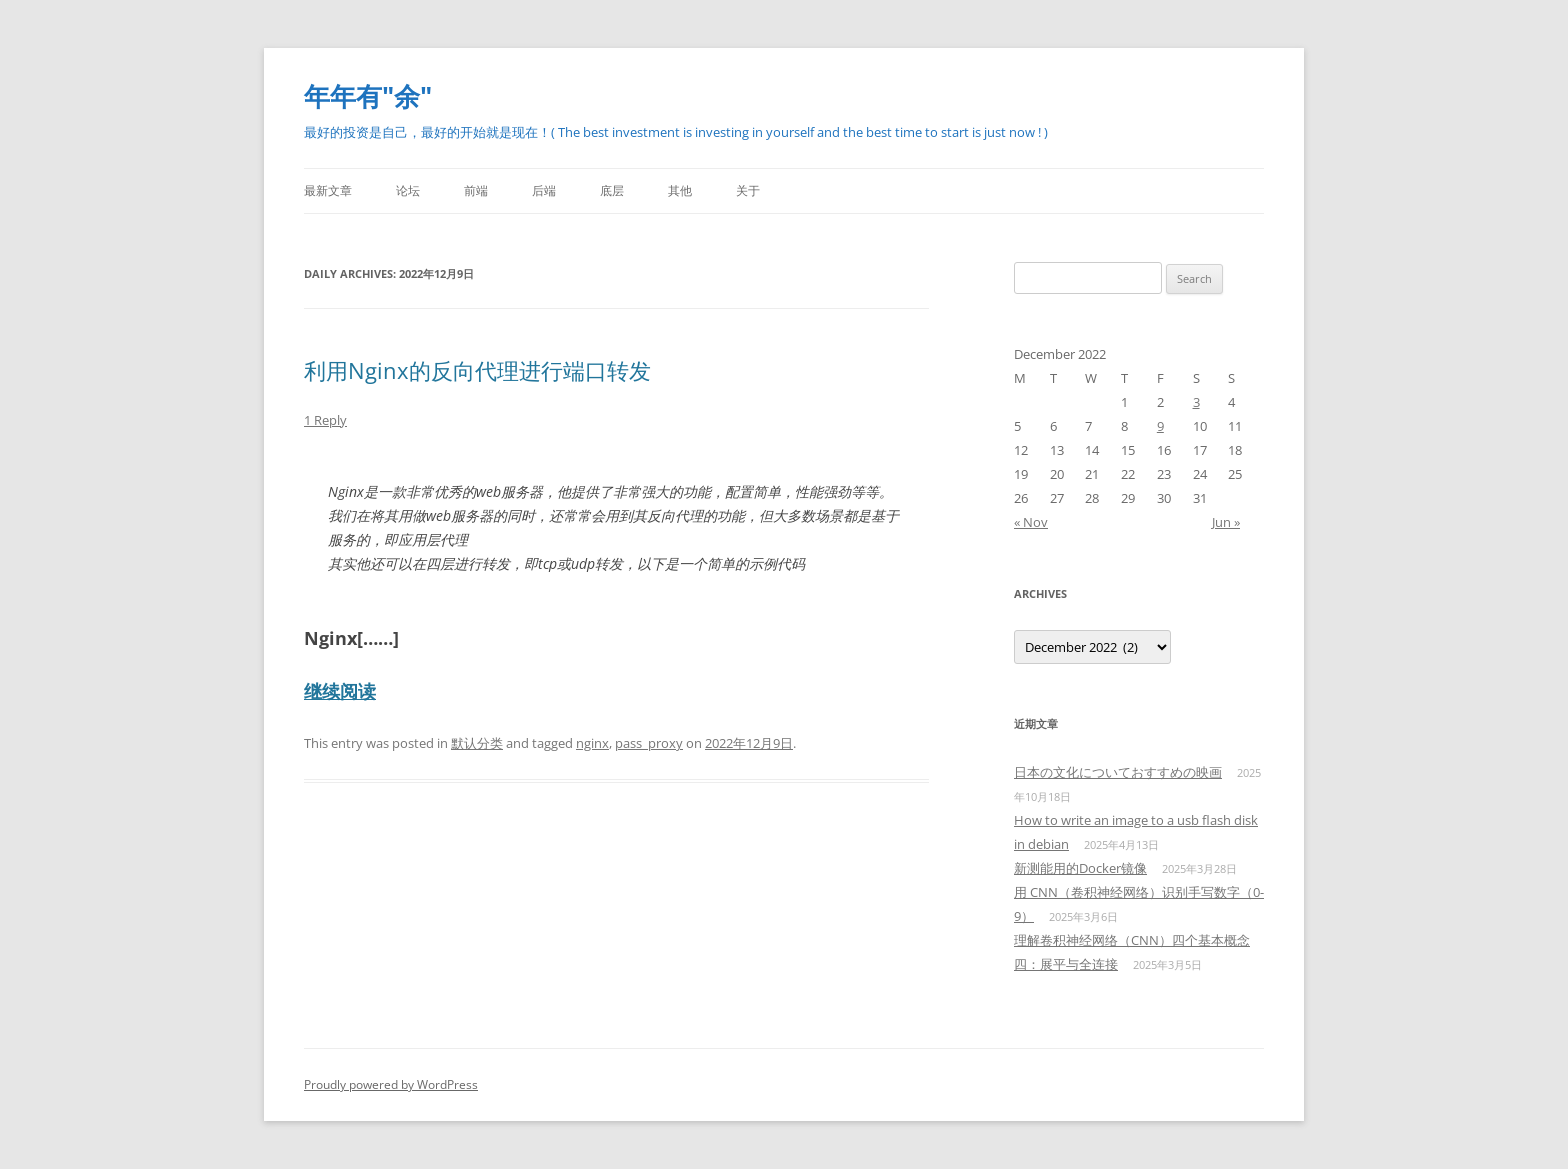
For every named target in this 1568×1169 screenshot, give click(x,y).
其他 (680, 190)
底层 (612, 190)
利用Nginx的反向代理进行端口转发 (477, 370)
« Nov (1031, 522)
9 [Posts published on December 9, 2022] (1160, 426)
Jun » (1226, 522)
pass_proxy (649, 743)
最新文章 (328, 190)
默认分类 (477, 743)
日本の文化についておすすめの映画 (1118, 772)
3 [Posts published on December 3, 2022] (1196, 402)
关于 (748, 190)
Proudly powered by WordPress (391, 1084)
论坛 (408, 190)
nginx (592, 743)
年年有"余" (368, 96)
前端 (476, 190)
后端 (544, 190)
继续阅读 (340, 691)
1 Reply (325, 420)
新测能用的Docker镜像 (1080, 868)
